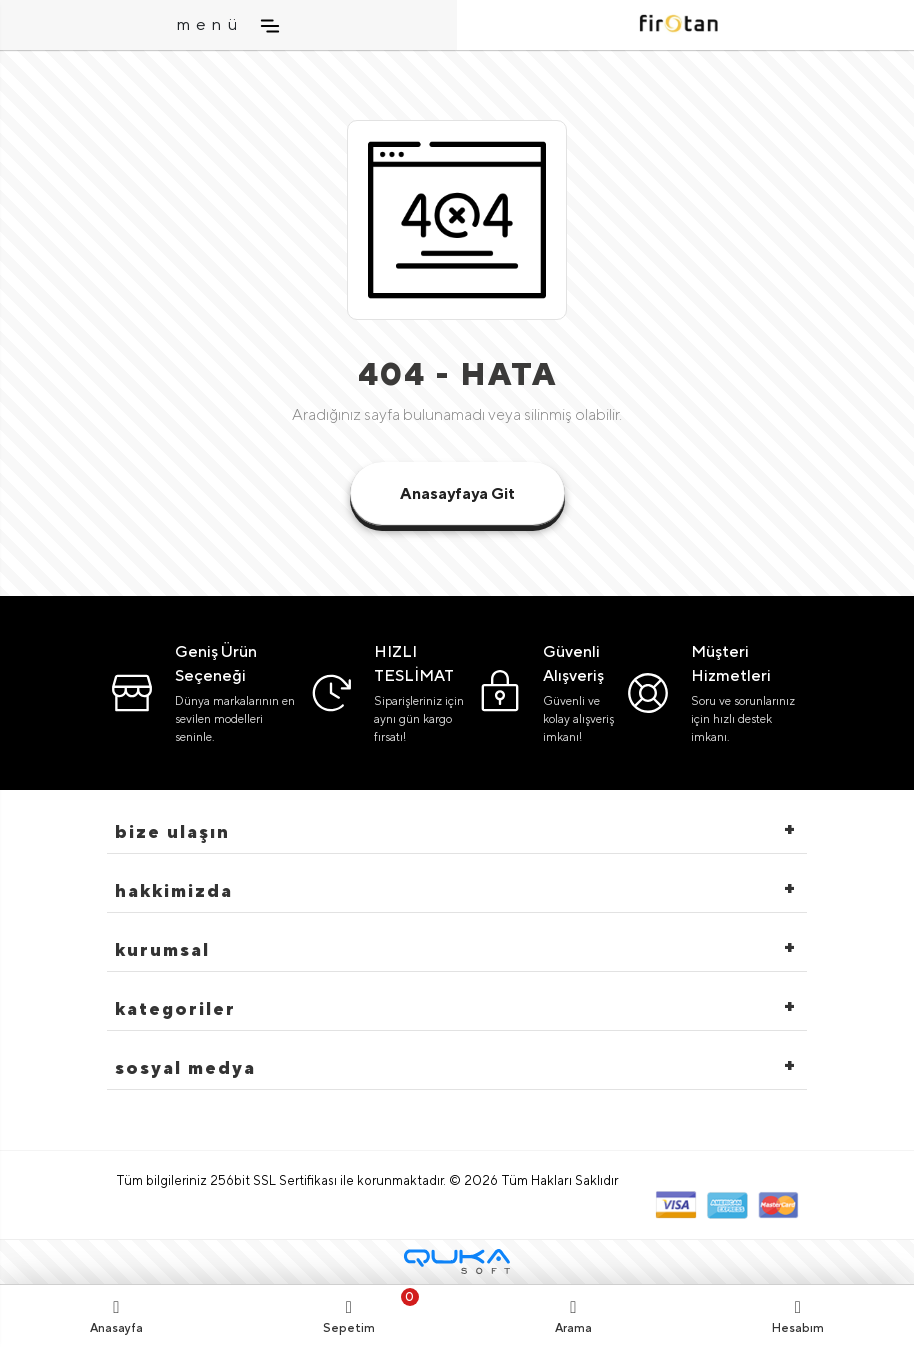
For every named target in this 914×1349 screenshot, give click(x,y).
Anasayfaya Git (457, 493)
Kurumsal (162, 949)
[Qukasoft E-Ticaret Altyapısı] (457, 1261)
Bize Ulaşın (172, 831)
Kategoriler (175, 1008)
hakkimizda (174, 890)
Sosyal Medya (185, 1067)
